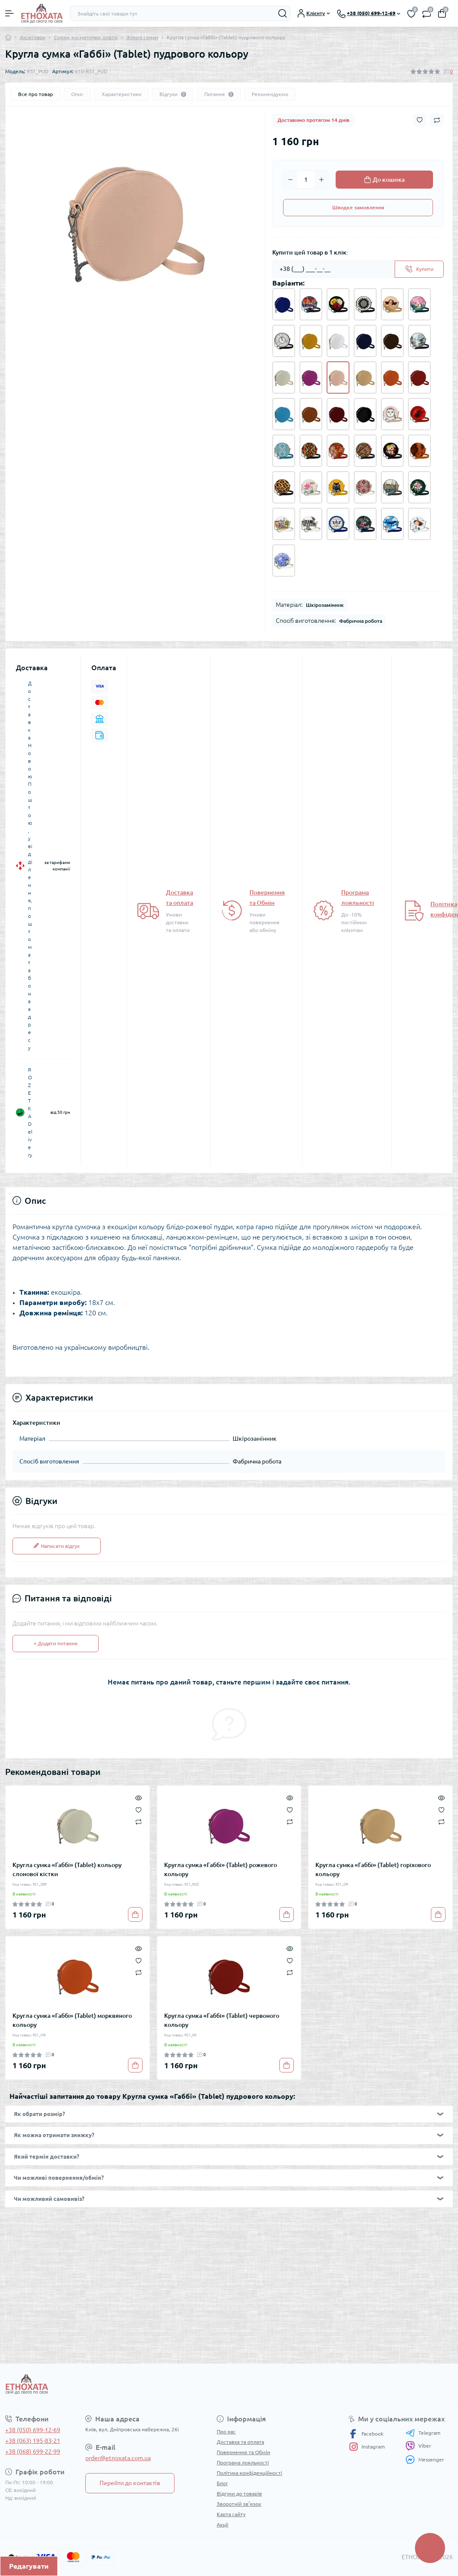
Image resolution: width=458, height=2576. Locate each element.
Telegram (422, 2433)
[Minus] (290, 179)
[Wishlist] (138, 1808)
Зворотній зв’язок (239, 2504)
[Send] (419, 269)
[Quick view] (138, 1796)
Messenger (424, 2459)
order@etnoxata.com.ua (118, 2458)
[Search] (282, 13)
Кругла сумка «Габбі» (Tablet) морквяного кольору (72, 2020)
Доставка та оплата (240, 2442)
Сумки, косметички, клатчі (86, 37)
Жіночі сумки (142, 37)
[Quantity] (306, 179)
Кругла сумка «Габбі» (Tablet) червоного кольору (221, 2020)
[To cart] (135, 1914)
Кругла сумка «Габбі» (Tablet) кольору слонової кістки (67, 1869)
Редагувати (29, 2566)
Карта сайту (231, 2514)
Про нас (226, 2431)
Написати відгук (57, 1546)
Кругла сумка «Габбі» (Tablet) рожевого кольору (220, 1869)
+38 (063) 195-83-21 (32, 2440)
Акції (222, 2524)
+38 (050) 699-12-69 (32, 2430)
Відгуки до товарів (239, 2493)
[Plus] (321, 179)
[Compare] (138, 1821)
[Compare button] (437, 120)
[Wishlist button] (420, 120)
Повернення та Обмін (243, 2452)
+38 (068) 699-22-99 (32, 2451)
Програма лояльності (243, 2462)
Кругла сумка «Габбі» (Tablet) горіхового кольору (373, 1869)
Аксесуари (32, 37)
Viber (418, 2446)
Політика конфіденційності (249, 2473)
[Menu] (9, 13)
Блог (222, 2483)
